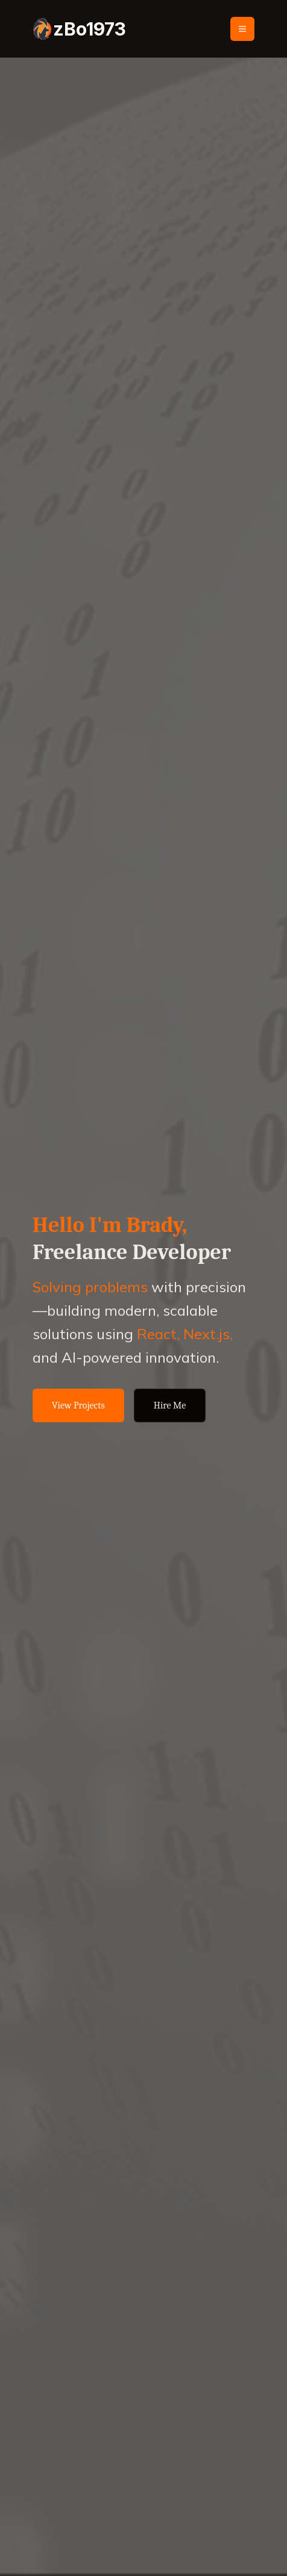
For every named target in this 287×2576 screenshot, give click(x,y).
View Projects (78, 1405)
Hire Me (170, 1405)
